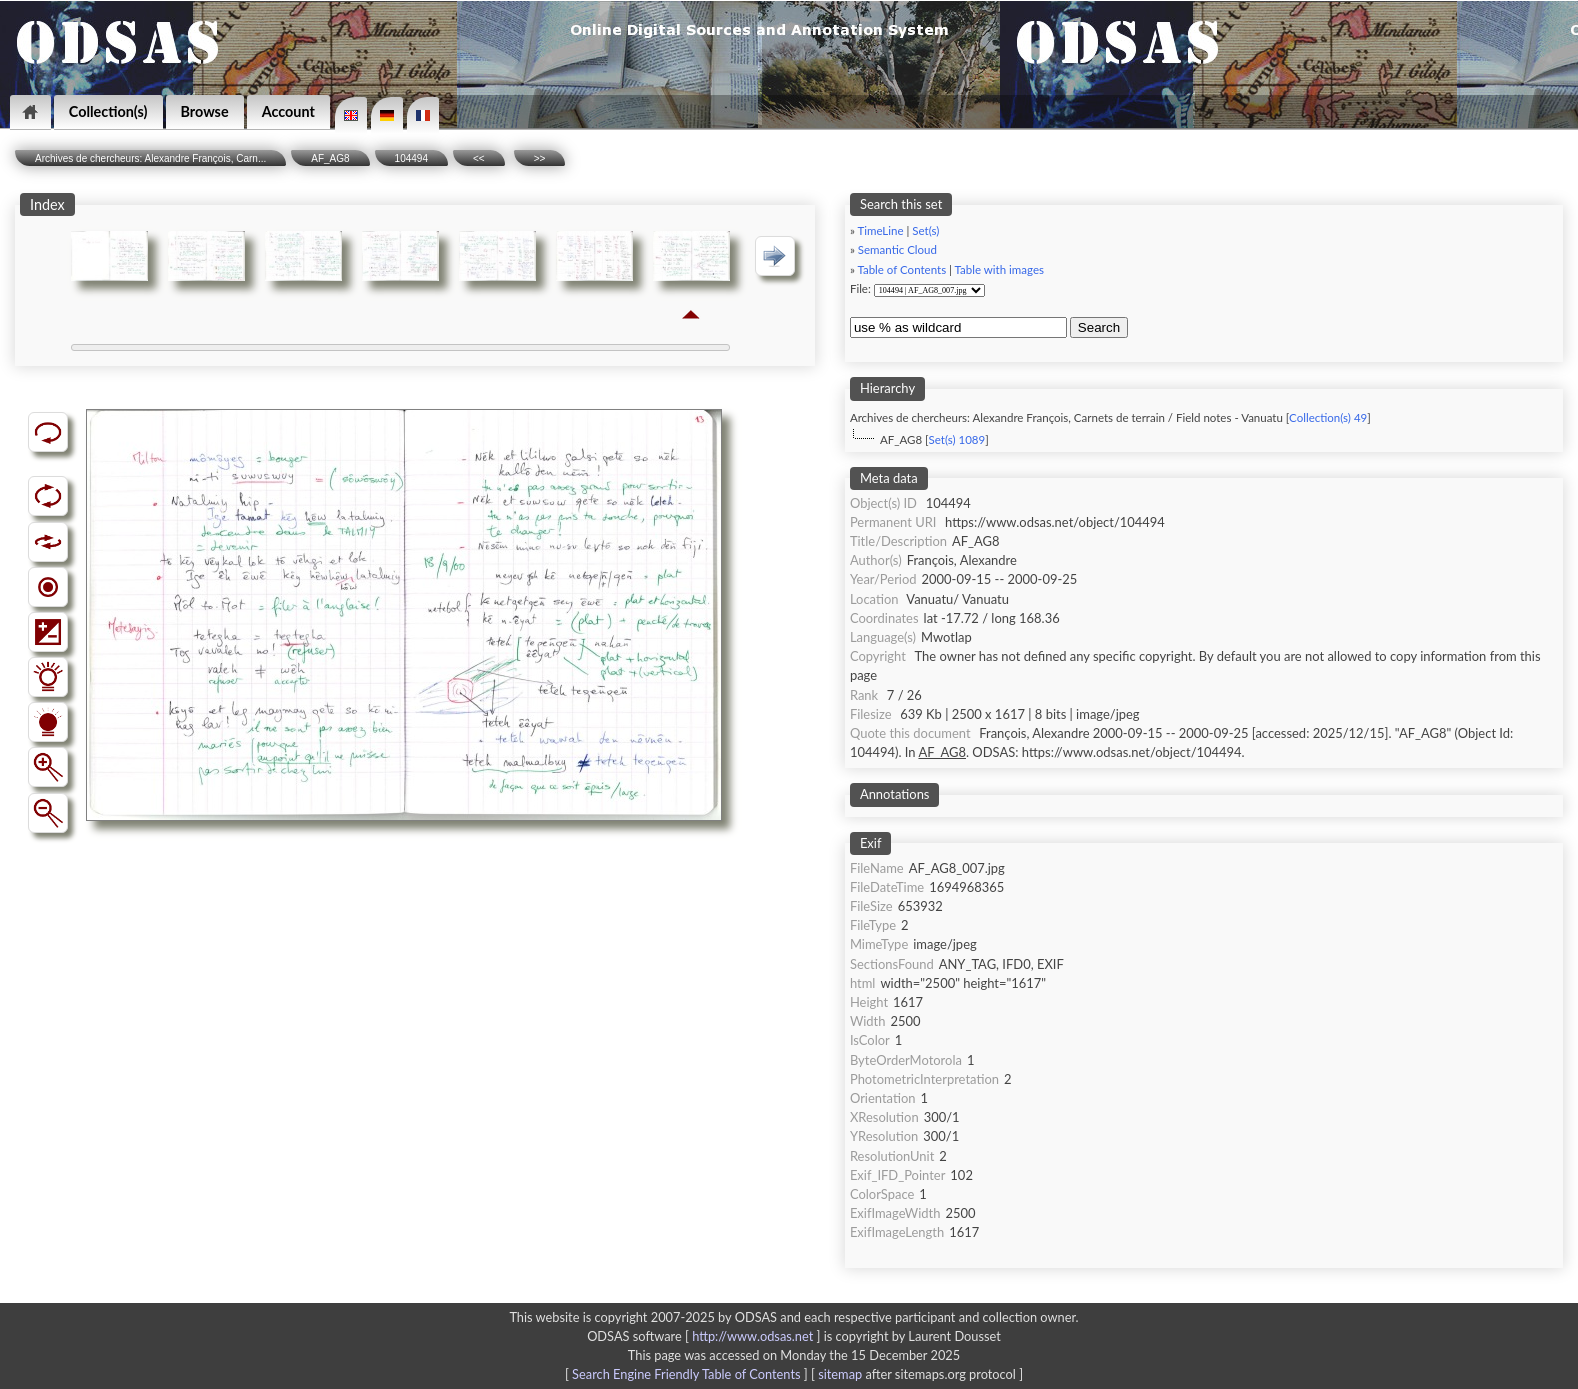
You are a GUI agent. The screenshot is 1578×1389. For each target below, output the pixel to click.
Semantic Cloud (897, 249)
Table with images (999, 269)
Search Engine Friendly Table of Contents (686, 1374)
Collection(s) (108, 111)
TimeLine (880, 230)
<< (479, 158)
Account (288, 111)
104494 (411, 158)
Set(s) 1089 (957, 439)
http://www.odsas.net (752, 1336)
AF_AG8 (330, 158)
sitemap (840, 1374)
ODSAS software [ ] (705, 1336)
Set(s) (925, 230)
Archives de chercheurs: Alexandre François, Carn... (150, 158)
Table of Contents (901, 269)
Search (1099, 327)
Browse (205, 111)
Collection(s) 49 (1328, 417)
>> (540, 158)
